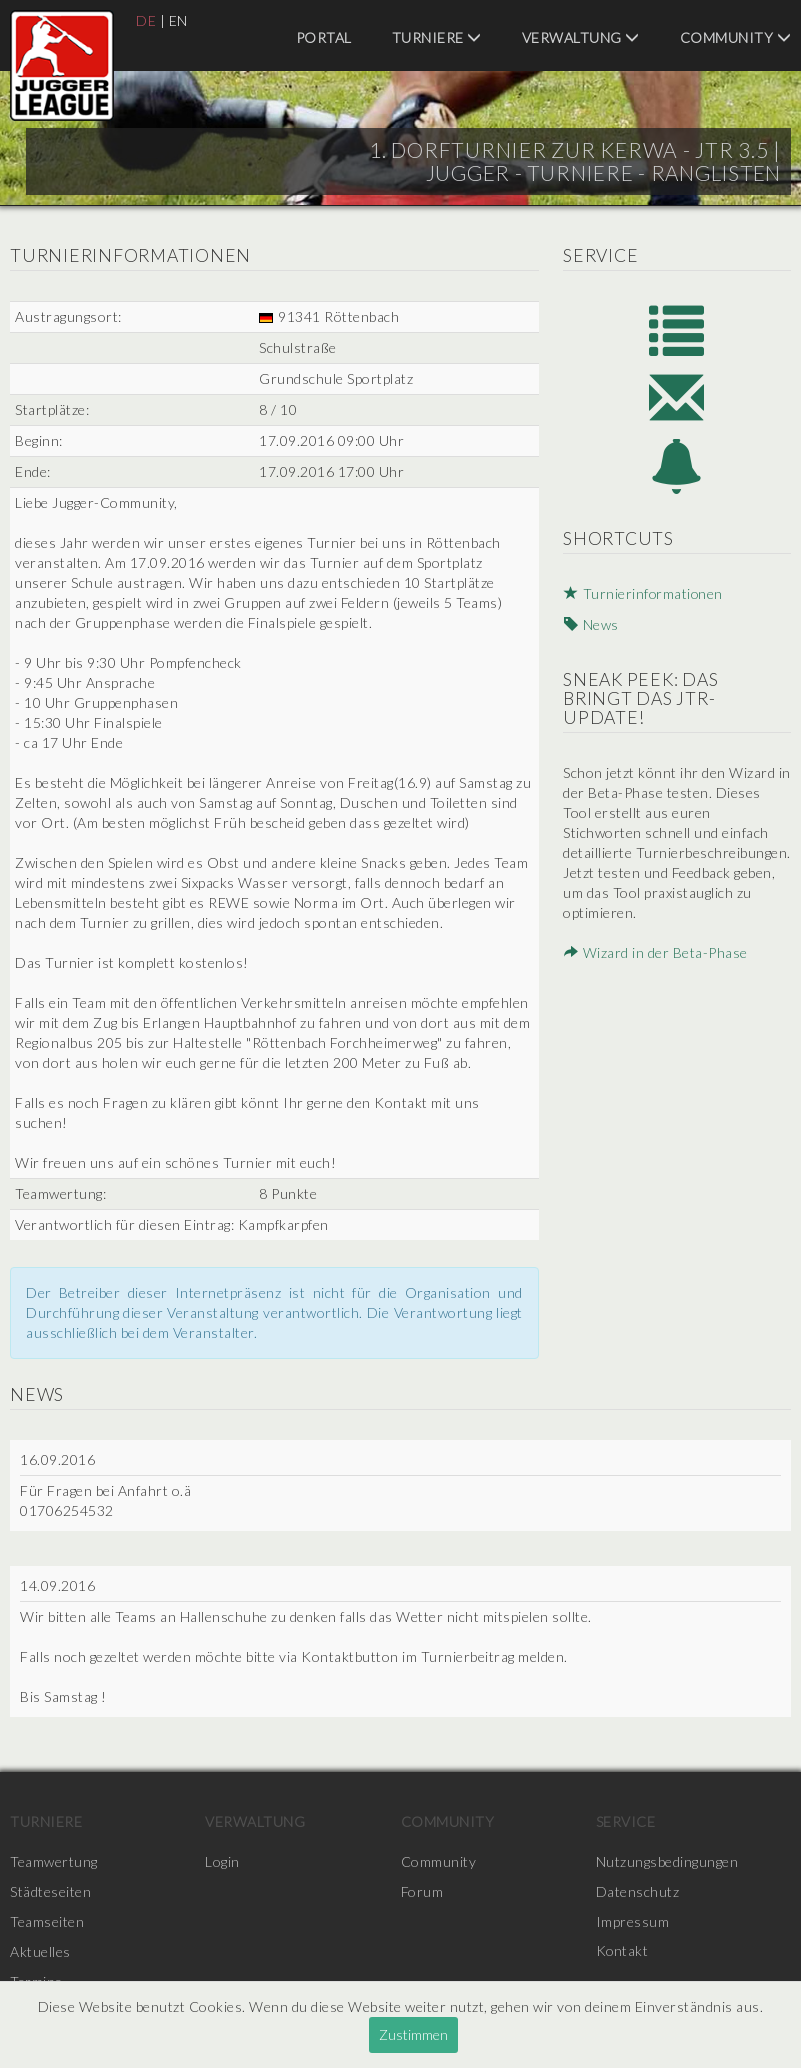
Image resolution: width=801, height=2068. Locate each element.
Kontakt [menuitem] (623, 1951)
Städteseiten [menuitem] (50, 1891)
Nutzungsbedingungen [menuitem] (667, 1861)
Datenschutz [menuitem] (638, 1891)
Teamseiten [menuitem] (47, 1921)
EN (178, 20)
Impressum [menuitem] (633, 1921)
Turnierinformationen (643, 595)
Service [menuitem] (626, 1821)
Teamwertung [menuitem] (54, 1861)
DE (146, 20)
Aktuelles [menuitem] (40, 1951)
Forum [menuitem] (422, 1891)
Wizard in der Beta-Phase (654, 954)
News (590, 625)
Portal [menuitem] (324, 37)
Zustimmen (413, 2034)
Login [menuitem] (222, 1861)
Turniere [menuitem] (437, 37)
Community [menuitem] (736, 37)
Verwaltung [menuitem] (581, 37)
